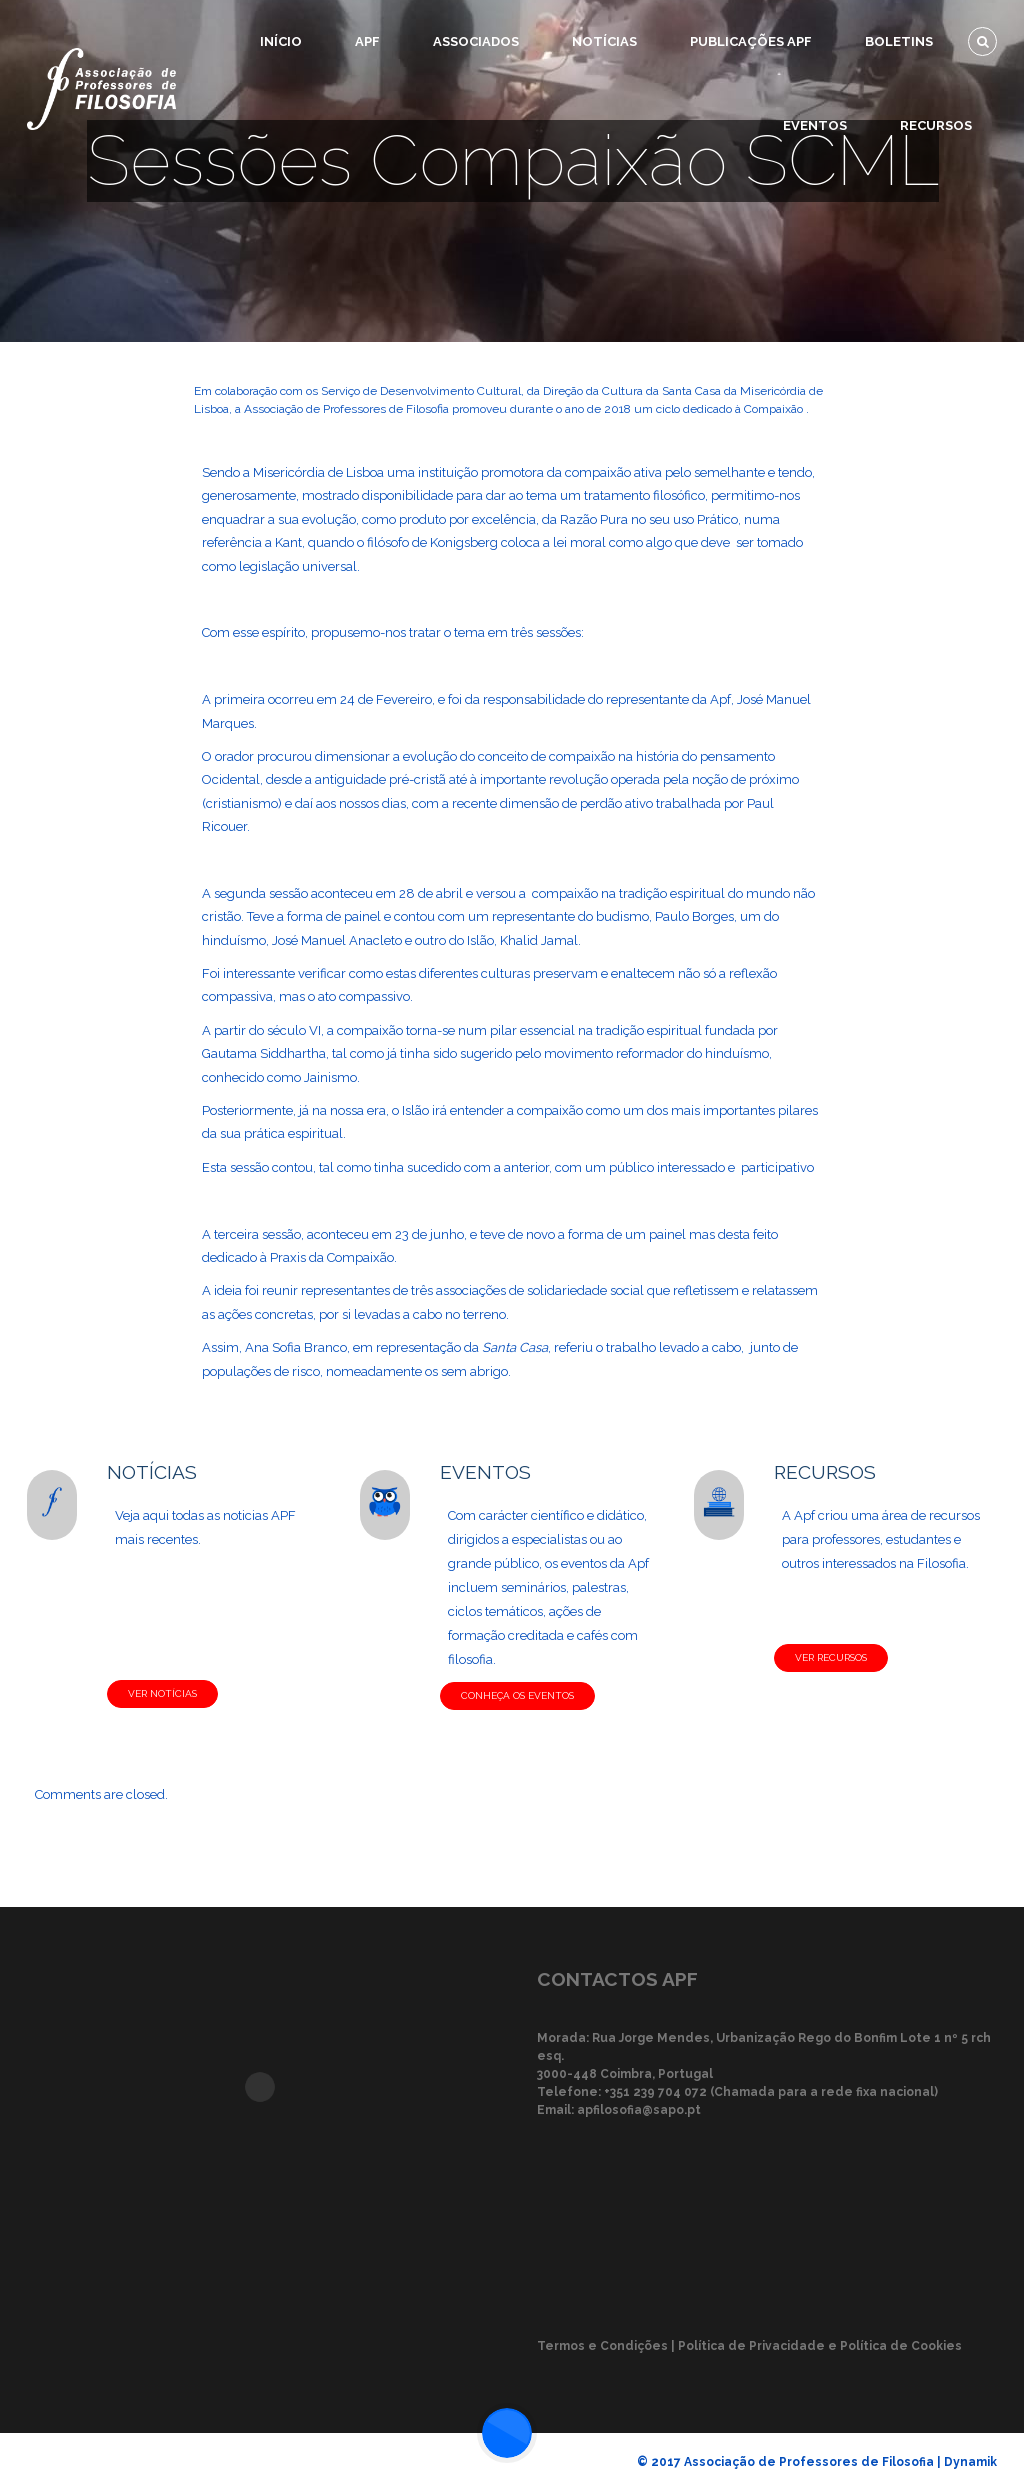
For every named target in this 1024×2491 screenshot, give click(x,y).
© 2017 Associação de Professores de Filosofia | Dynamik (817, 2462)
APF (367, 41)
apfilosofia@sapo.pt (639, 2110)
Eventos (815, 125)
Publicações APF (751, 41)
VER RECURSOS (831, 1657)
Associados (476, 41)
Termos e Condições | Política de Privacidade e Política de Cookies (749, 2346)
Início (281, 41)
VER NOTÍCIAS (162, 1693)
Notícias (604, 41)
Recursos (936, 125)
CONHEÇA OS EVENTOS (517, 1695)
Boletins (899, 41)
